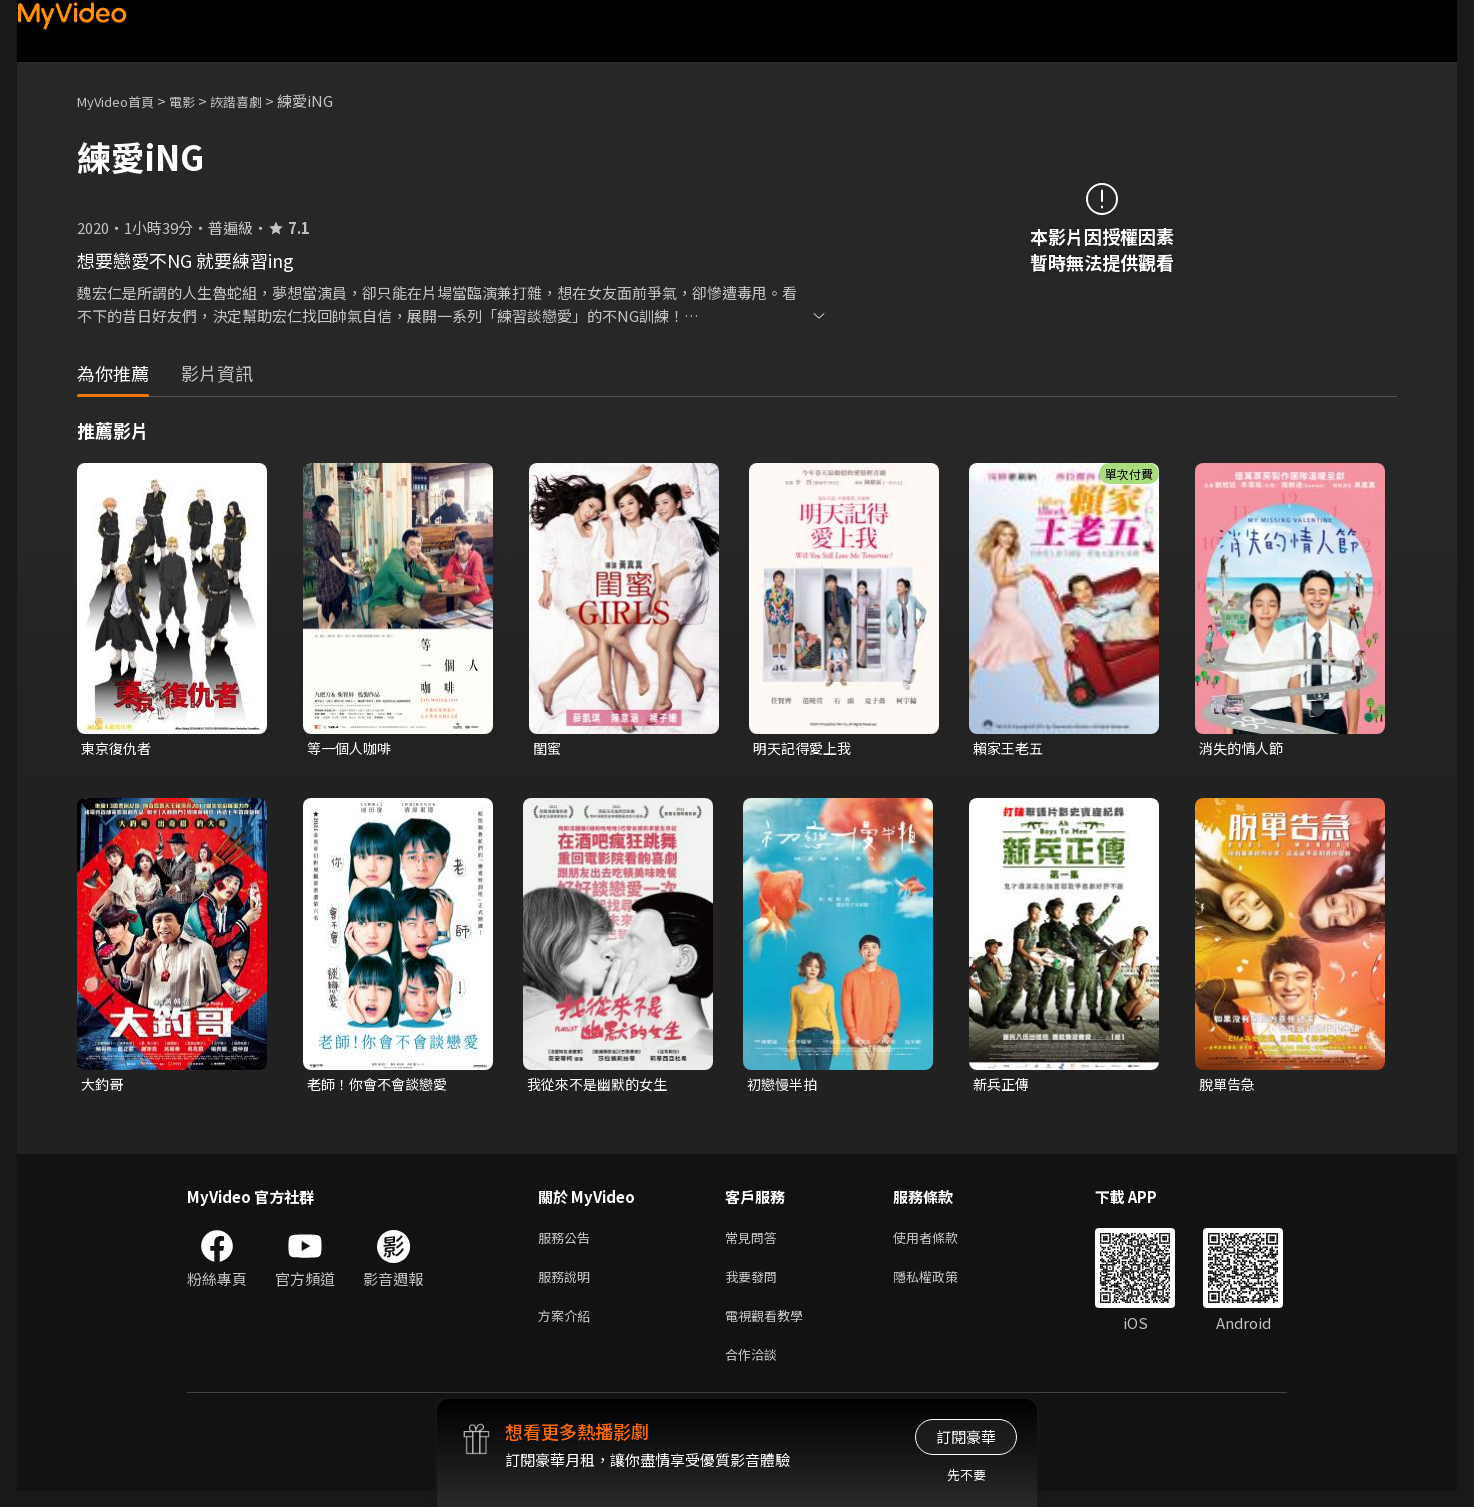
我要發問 (755, 1284)
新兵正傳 (1003, 1086)
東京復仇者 (118, 748)
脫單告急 (1229, 1086)
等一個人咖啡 (352, 748)
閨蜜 (548, 748)
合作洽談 (755, 1368)
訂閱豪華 (966, 1436)
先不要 (966, 1474)
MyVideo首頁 (122, 100)
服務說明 (568, 1284)
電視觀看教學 (770, 1326)
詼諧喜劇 (258, 100)
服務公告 (568, 1242)
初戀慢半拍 (784, 1086)
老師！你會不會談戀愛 (382, 1086)
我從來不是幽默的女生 (602, 1086)
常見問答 (755, 1242)
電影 (198, 100)
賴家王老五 (1010, 748)
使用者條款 (942, 1242)
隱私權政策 (942, 1284)
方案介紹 (568, 1326)
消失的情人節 (1244, 748)
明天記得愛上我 (805, 748)
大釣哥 (103, 1086)
